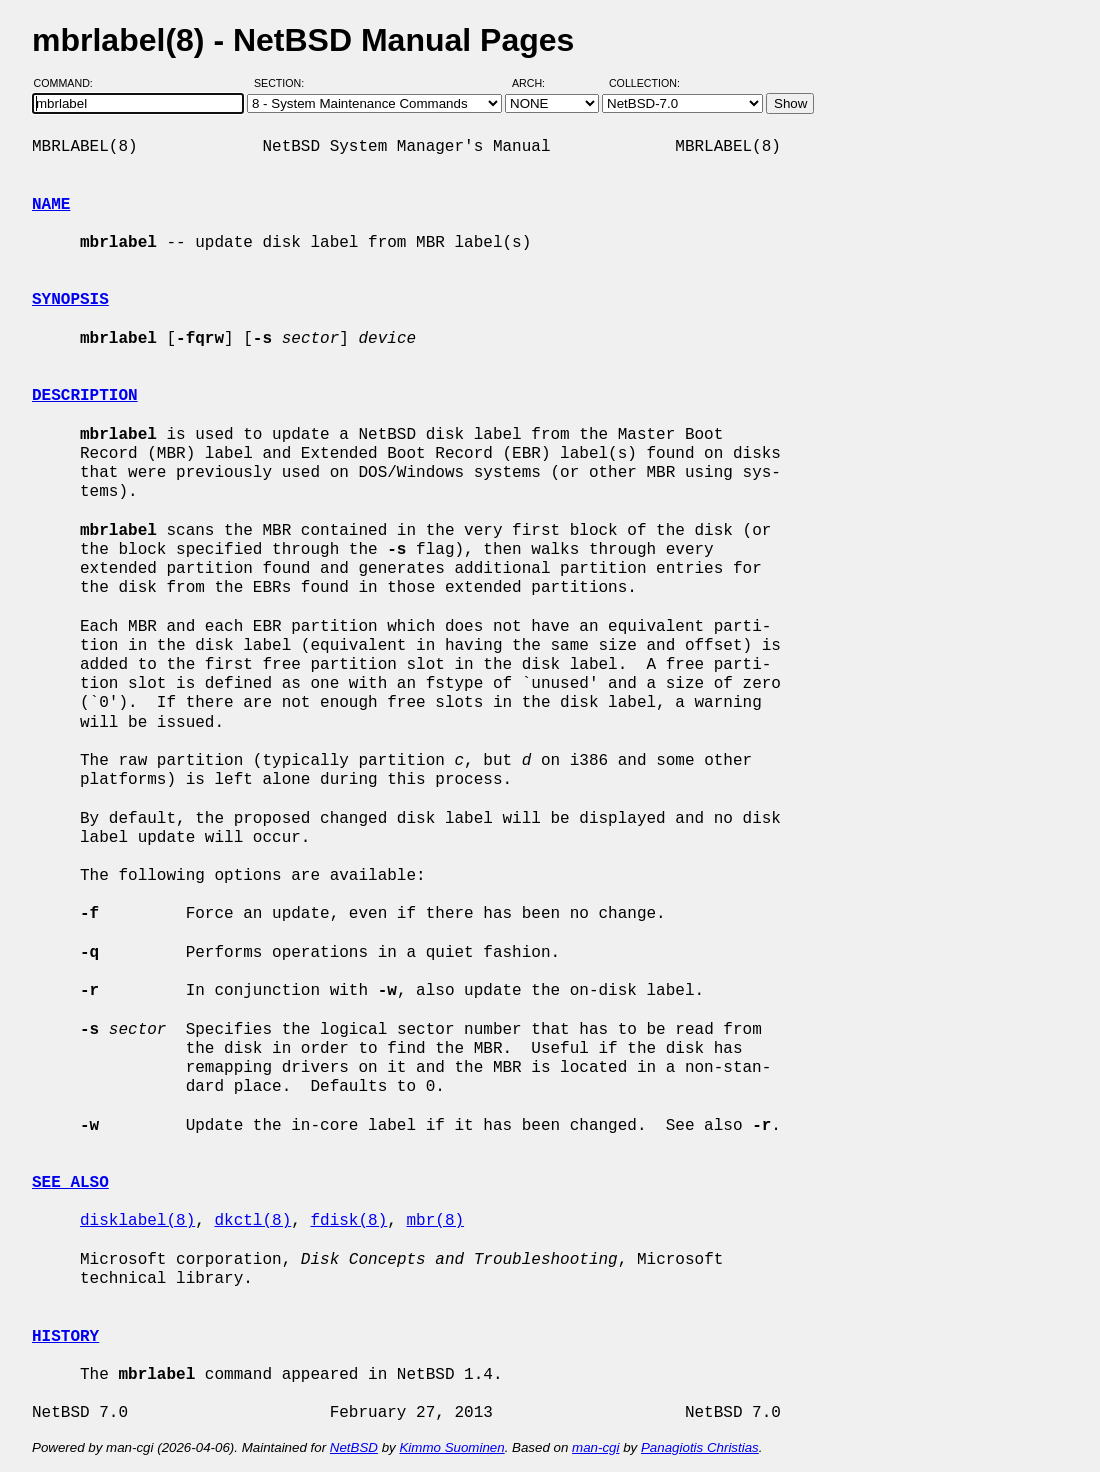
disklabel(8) (137, 1221)
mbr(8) (435, 1221)
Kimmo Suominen (451, 1447)
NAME (51, 205)
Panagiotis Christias (700, 1447)
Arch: (537, 83)
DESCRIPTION (85, 396)
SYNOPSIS (70, 300)
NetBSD (354, 1447)
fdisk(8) (348, 1221)
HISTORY (65, 1337)
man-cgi (595, 1447)
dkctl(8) (252, 1221)
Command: (69, 83)
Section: (283, 83)
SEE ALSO (70, 1183)
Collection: (644, 83)
